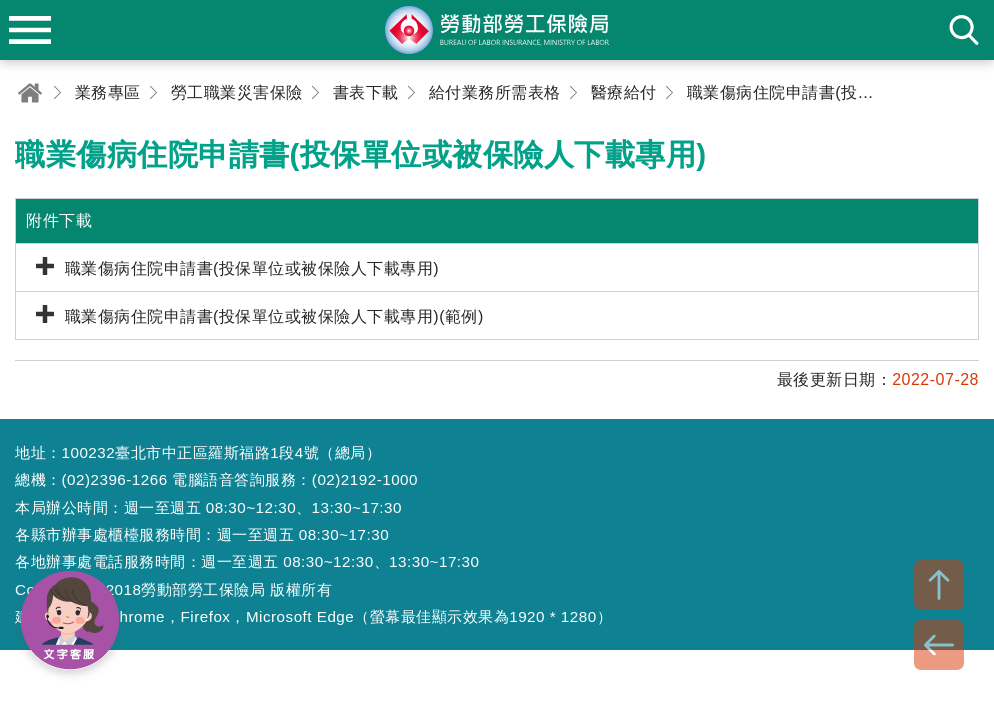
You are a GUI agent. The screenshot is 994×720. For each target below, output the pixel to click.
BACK (939, 645)
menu (30, 30)
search (964, 30)
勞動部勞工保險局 (497, 30)
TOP (939, 585)
